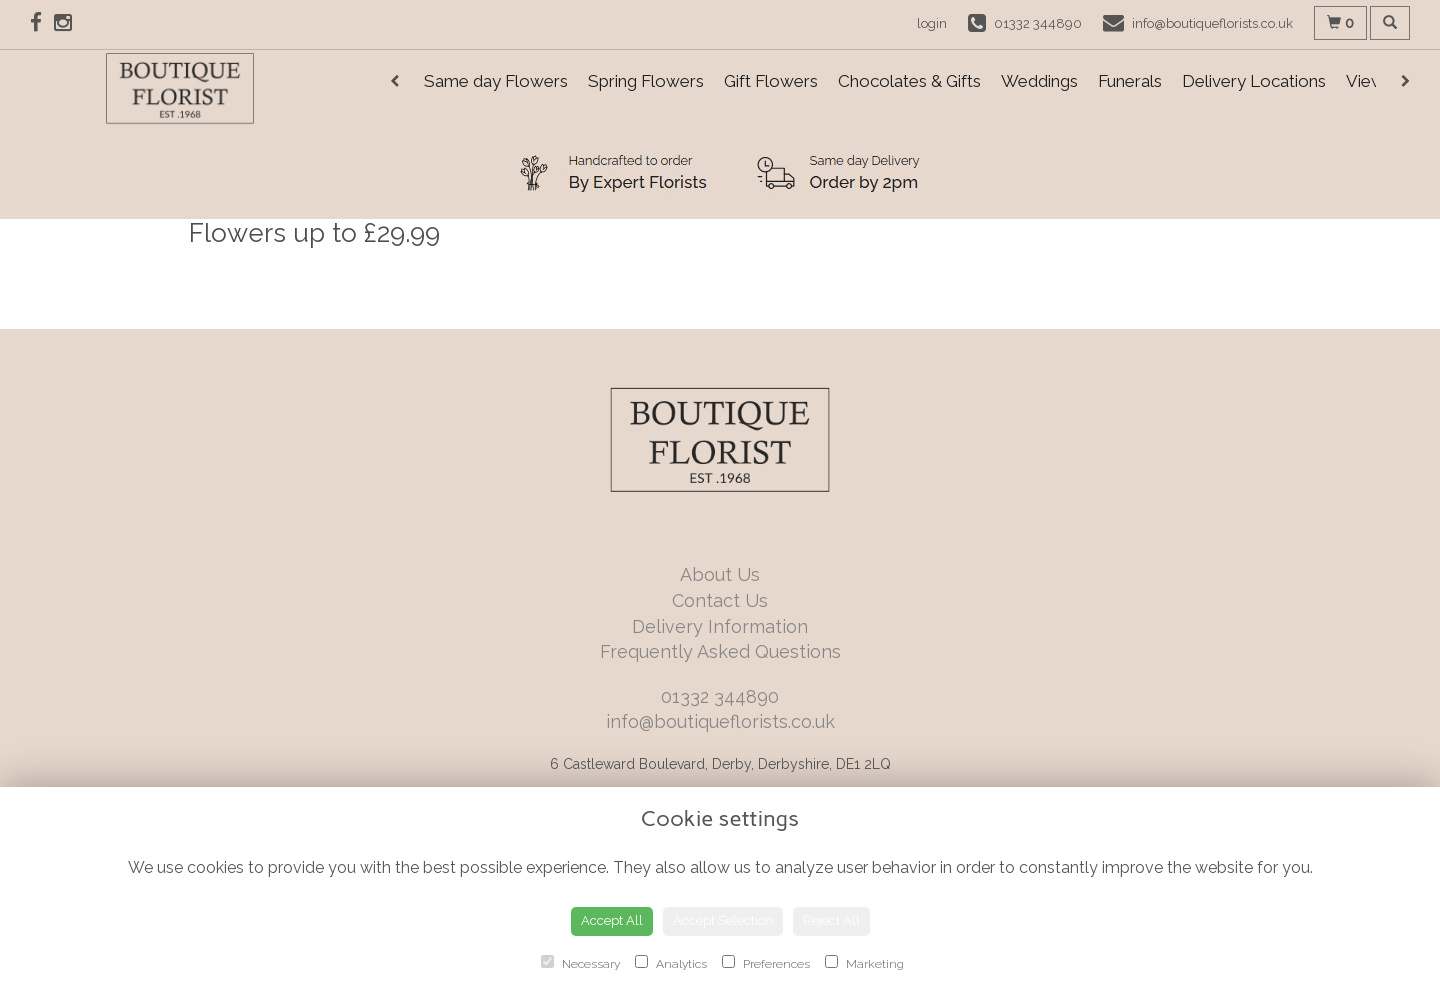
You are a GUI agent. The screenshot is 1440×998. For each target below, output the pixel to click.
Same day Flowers (496, 81)
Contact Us (720, 600)
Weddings (1039, 81)
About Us (720, 574)
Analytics (671, 963)
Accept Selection (723, 920)
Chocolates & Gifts (909, 81)
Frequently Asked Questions (720, 651)
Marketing (864, 963)
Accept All (612, 920)
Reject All (831, 920)
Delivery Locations (1254, 81)
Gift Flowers (771, 81)
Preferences (766, 963)
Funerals (1130, 81)
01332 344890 (720, 696)
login (932, 23)
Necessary (580, 963)
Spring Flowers (646, 81)
